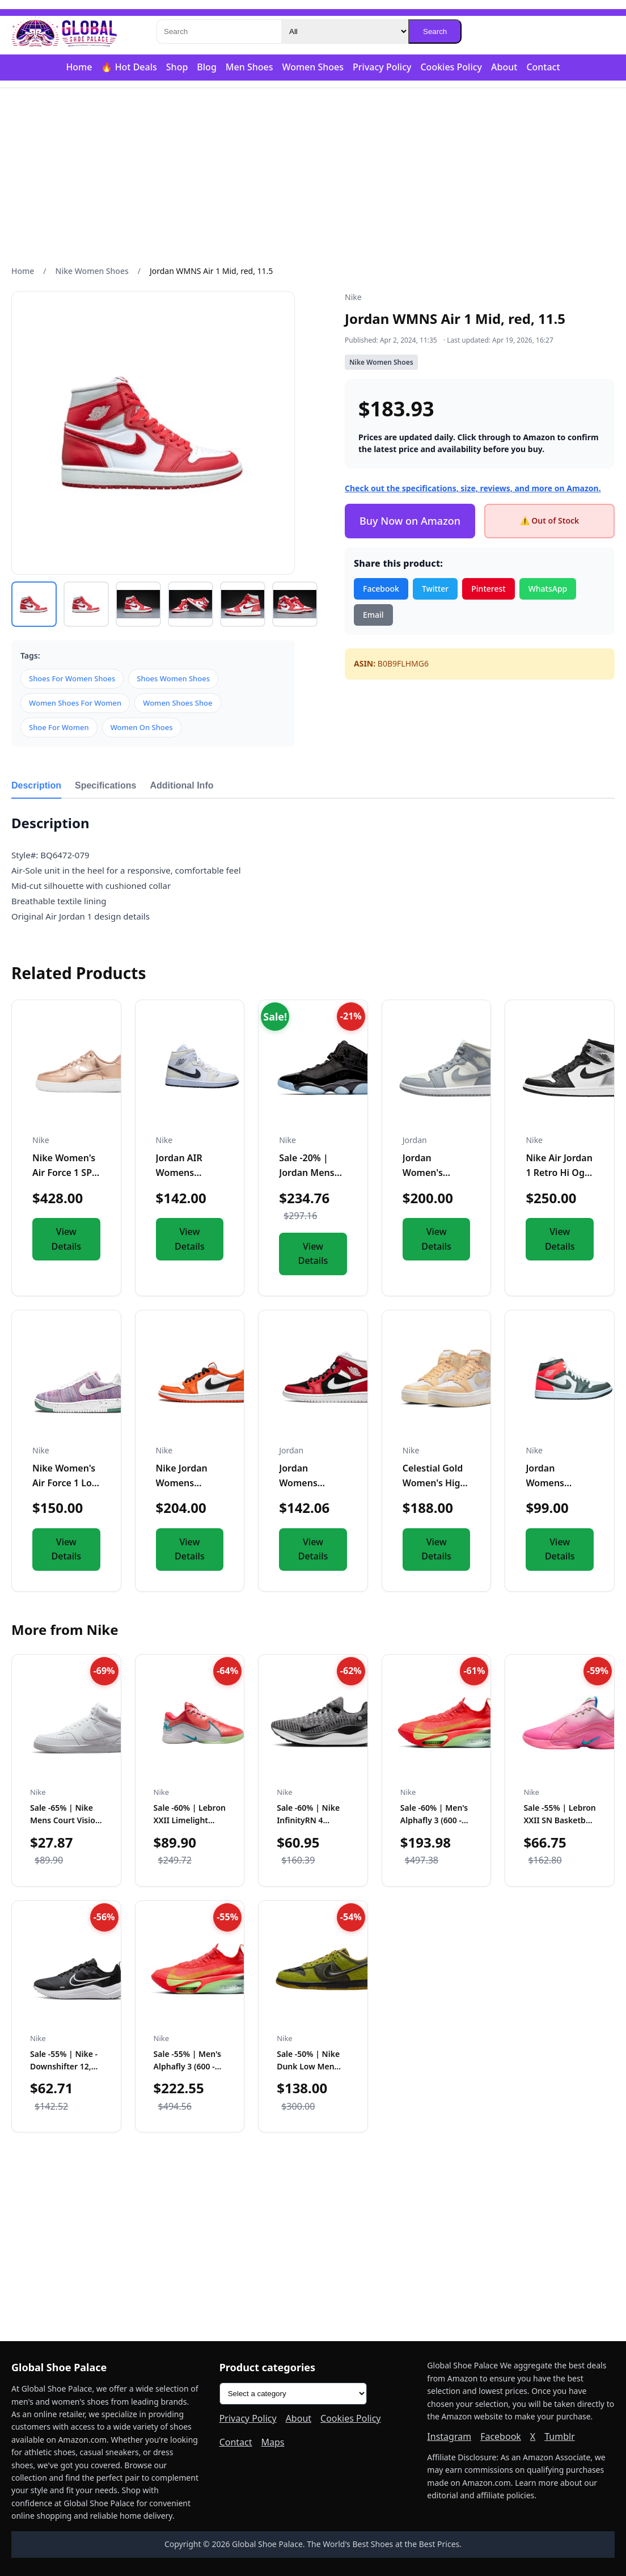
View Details (67, 1239)
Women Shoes (313, 67)
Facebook (381, 588)
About (504, 67)
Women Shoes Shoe (177, 703)
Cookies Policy (451, 67)
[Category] (344, 31)
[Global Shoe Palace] (64, 32)
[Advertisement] (313, 176)
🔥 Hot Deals (128, 67)
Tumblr (559, 2436)
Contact (543, 67)
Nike (353, 297)
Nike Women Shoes (92, 270)
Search (435, 31)
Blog (206, 67)
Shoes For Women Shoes (72, 678)
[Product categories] (293, 2394)
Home (79, 67)
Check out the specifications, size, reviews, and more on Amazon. (473, 488)
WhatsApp (548, 588)
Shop (177, 67)
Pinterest (488, 588)
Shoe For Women (59, 727)
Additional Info (182, 785)
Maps (273, 2442)
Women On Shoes (142, 727)
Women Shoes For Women (75, 703)
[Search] (218, 31)
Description (36, 785)
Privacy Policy (382, 67)
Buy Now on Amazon (409, 521)
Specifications (105, 785)
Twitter (435, 588)
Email (373, 614)
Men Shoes (249, 67)
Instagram (449, 2436)
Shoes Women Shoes (173, 678)
